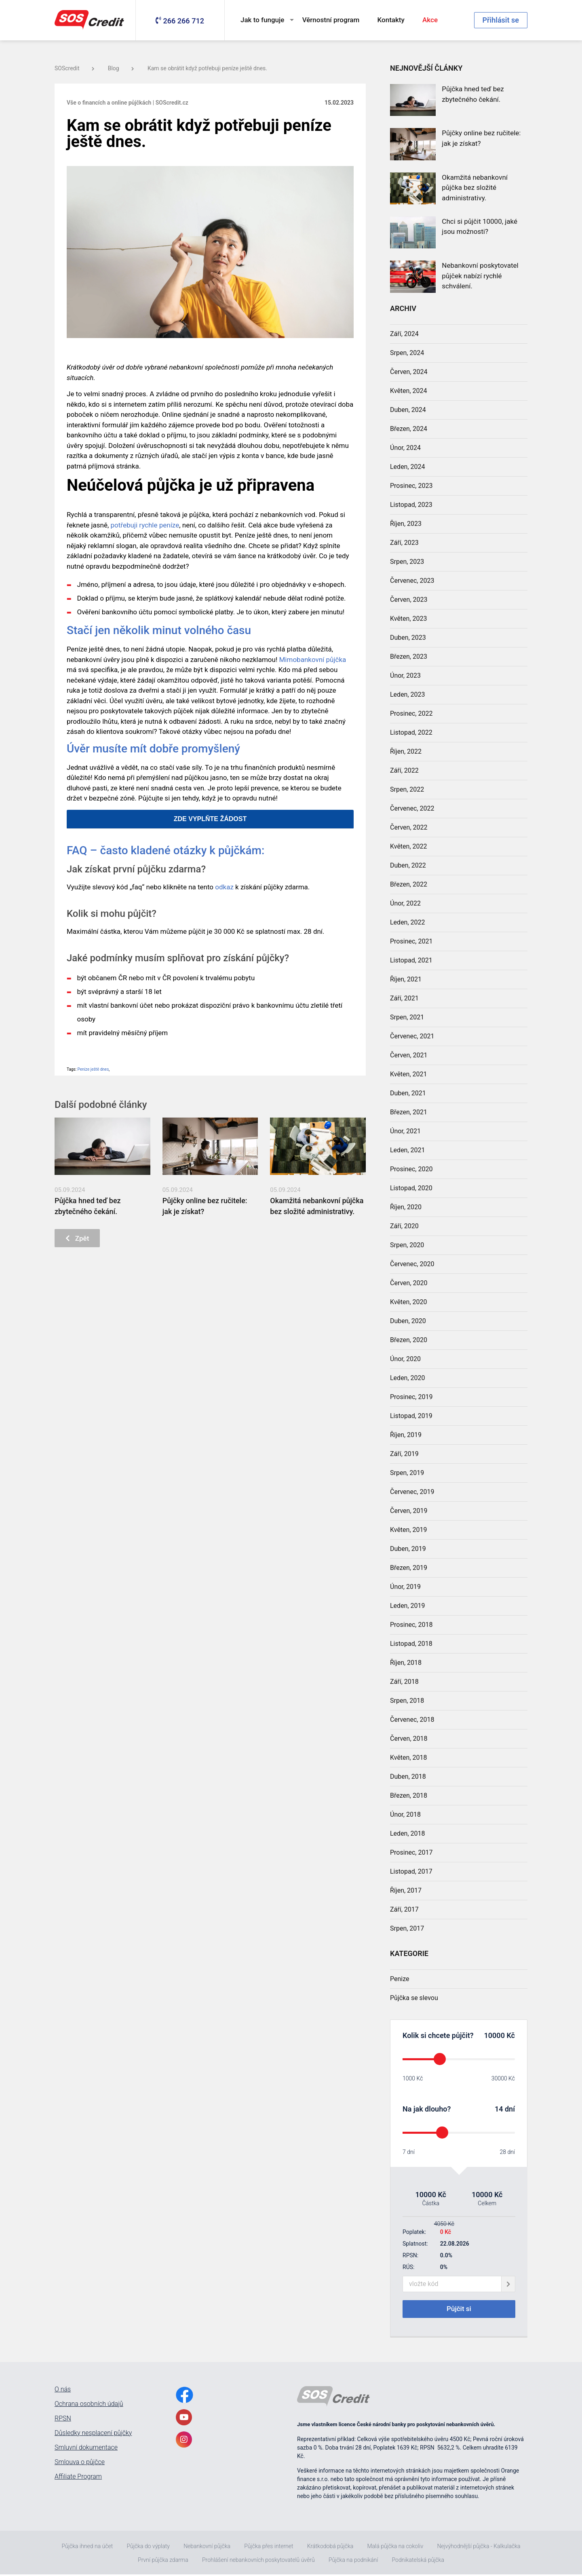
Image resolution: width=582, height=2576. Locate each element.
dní (510, 2109)
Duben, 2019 (408, 1549)
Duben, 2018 (408, 1776)
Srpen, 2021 (407, 1017)
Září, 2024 (404, 334)
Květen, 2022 (408, 846)
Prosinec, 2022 (411, 713)
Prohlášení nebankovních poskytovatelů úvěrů (258, 2561)
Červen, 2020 (409, 1283)
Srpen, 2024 (407, 353)
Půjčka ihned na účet (87, 2548)
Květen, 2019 (408, 1530)
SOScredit (74, 68)
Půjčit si (459, 2309)
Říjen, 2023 (406, 523)
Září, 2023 (404, 542)
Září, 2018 (404, 1681)
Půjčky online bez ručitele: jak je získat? (481, 138)
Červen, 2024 (409, 372)
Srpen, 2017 (407, 1928)
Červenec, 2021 (412, 1036)
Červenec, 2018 (412, 1719)
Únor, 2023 (405, 675)
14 (499, 2109)
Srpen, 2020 (407, 1245)
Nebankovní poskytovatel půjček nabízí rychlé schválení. (480, 275)
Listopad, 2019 (411, 1416)
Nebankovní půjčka (206, 2548)
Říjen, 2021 (406, 979)
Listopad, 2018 (411, 1643)
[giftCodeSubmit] (508, 2284)
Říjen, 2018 (406, 1662)
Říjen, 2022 (406, 751)
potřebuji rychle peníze (144, 525)
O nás (63, 2391)
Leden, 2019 (407, 1605)
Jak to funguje (262, 20)
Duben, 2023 (408, 637)
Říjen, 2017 (406, 1890)
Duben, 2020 (408, 1321)
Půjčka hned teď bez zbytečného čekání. (473, 94)
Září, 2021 (404, 998)
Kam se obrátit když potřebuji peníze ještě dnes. (207, 68)
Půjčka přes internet (268, 2548)
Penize (399, 1979)
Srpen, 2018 (407, 1700)
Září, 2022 (404, 770)
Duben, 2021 (408, 1093)
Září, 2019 (404, 1454)
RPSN (63, 2420)
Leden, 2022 (407, 922)
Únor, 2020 (405, 1359)
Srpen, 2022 (407, 789)
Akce (430, 20)
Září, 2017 (404, 1909)
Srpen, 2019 (407, 1473)
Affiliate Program (78, 2478)
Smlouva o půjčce (80, 2463)
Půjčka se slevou (414, 1998)
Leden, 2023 (407, 694)
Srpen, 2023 (407, 561)
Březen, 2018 (408, 1795)
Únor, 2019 (405, 1587)
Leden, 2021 (407, 1150)
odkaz (224, 887)
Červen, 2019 (409, 1511)
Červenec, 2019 (412, 1492)
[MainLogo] (91, 20)
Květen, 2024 (408, 391)
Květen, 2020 (408, 1302)
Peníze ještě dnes (93, 1069)
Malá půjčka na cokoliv (395, 2548)
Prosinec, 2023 (411, 486)
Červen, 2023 (409, 599)
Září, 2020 (404, 1226)
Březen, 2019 (408, 1568)
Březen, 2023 (408, 656)
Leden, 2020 (407, 1378)
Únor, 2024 (405, 448)
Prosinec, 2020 (411, 1169)
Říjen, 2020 (406, 1207)
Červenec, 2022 (412, 808)
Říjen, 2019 (406, 1435)
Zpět (79, 1239)
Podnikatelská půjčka (418, 2561)
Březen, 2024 (408, 429)
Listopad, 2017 (411, 1871)
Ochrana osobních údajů (89, 2405)
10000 (494, 2035)
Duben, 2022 (408, 865)
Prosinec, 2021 (411, 941)
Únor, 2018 (405, 1814)
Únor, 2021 (405, 1131)
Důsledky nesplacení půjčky (93, 2434)
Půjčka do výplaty (148, 2548)
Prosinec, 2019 (411, 1397)
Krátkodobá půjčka (330, 2548)
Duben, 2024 (408, 410)
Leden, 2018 (407, 1833)
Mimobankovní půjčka (312, 660)
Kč (510, 2035)
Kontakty (391, 20)
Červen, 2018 (409, 1738)
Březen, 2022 (408, 884)
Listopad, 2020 (411, 1188)
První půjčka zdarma (163, 2561)
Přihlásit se (501, 20)
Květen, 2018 (408, 1757)
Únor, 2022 (405, 903)
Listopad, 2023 (411, 504)
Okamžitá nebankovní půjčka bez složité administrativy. (475, 187)
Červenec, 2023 (412, 580)
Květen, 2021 (408, 1074)
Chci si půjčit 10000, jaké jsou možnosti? (479, 226)
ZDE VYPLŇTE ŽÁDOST (210, 818)
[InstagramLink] (184, 2441)
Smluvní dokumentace (86, 2449)
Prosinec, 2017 (411, 1852)
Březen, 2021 (408, 1112)
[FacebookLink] (184, 2396)
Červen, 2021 (409, 1055)
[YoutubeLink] (184, 2419)
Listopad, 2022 (411, 732)
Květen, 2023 (408, 618)
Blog (121, 68)
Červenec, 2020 (412, 1264)
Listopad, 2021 (411, 960)
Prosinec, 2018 (411, 1624)
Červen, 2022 (409, 827)
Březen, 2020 (408, 1340)
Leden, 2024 (407, 467)
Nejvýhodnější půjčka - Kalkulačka (478, 2548)
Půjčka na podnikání (353, 2561)
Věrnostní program (331, 20)
